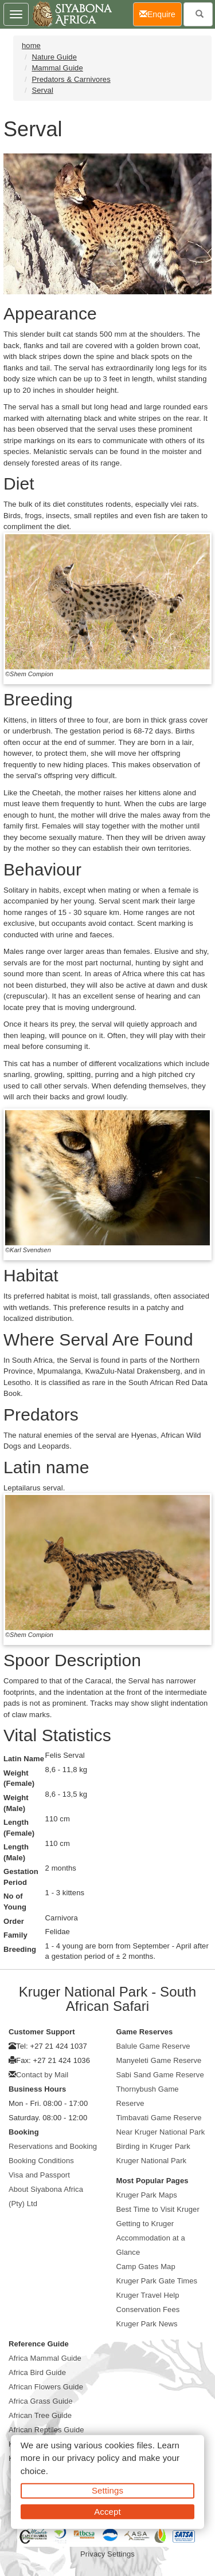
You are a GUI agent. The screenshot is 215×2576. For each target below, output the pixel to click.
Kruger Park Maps (146, 2195)
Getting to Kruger (145, 2223)
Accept (107, 2511)
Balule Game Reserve (153, 2046)
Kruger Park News (147, 2323)
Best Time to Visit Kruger (158, 2209)
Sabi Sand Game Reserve (160, 2074)
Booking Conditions (41, 2160)
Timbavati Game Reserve (159, 2117)
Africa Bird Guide (37, 2372)
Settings (107, 2490)
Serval (42, 90)
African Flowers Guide (46, 2386)
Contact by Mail (42, 2074)
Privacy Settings (107, 2554)
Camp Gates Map (145, 2266)
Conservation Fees (148, 2309)
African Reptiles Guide (46, 2429)
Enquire (160, 13)
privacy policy (93, 2458)
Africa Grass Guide (41, 2401)
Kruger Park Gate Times (157, 2281)
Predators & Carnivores (71, 79)
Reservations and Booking (53, 2146)
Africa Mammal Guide (45, 2358)
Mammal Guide (57, 68)
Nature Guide (54, 57)
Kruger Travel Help (147, 2295)
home (31, 45)
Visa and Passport (39, 2175)
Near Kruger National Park (160, 2132)
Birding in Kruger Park (153, 2146)
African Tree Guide (40, 2415)
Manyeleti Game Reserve (159, 2060)
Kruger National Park (151, 2160)
